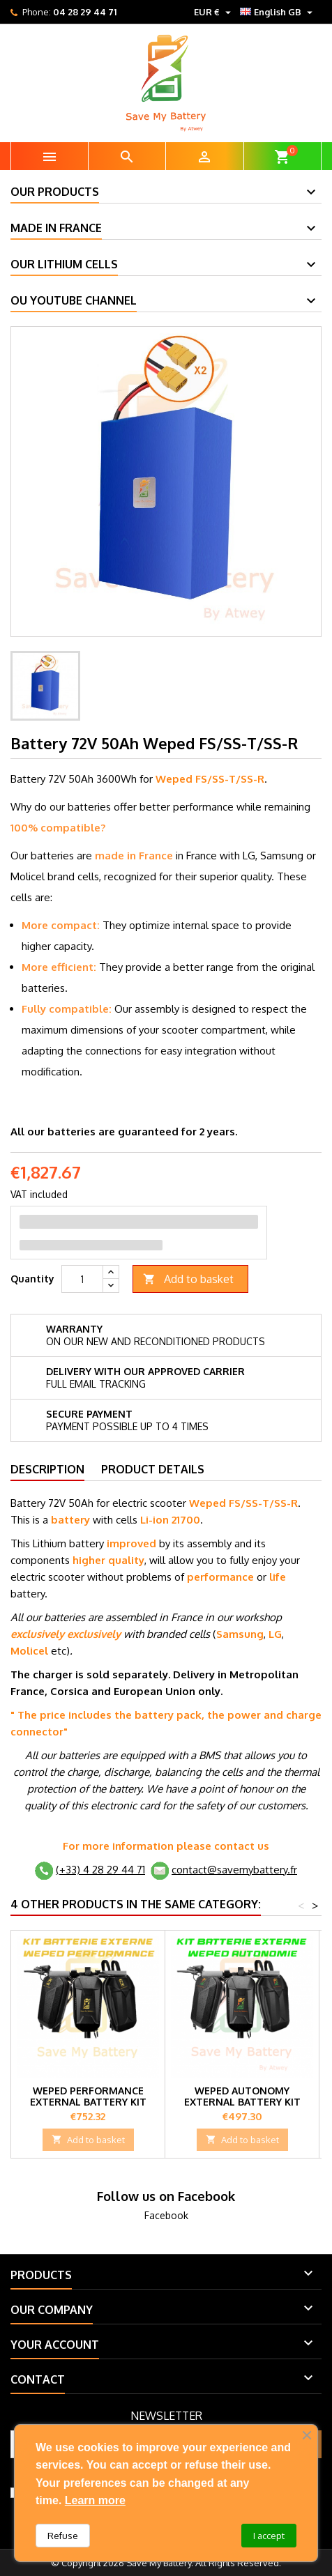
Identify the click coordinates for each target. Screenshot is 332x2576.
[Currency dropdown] (214, 12)
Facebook (166, 2215)
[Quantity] (82, 1279)
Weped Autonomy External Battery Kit (242, 2096)
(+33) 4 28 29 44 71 (100, 1869)
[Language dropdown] (278, 12)
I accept (269, 2535)
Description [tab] (47, 1469)
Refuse (62, 2535)
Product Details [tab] (152, 1469)
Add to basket (188, 1279)
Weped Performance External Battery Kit (88, 2096)
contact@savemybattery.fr (234, 1869)
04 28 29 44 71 (84, 11)
